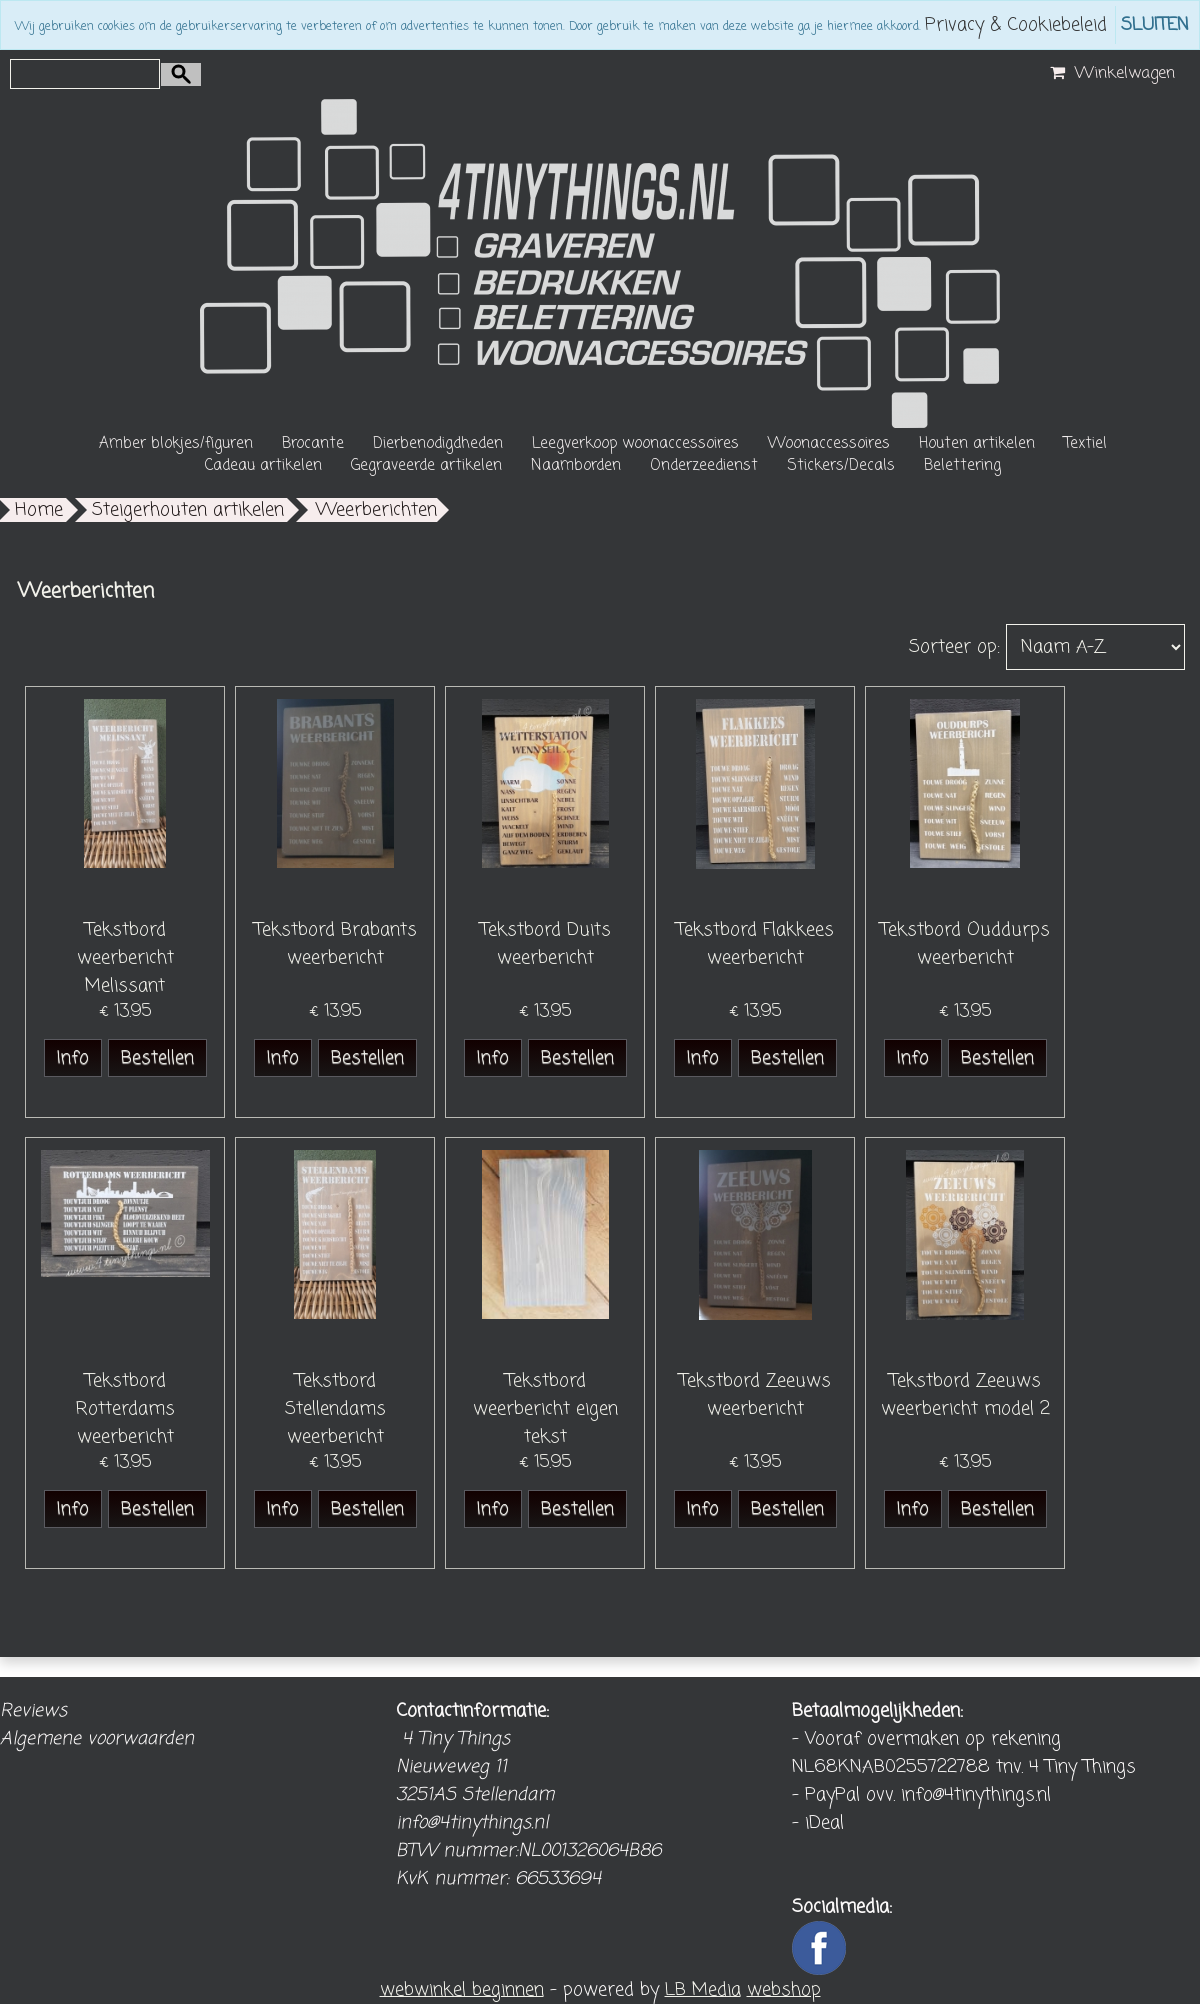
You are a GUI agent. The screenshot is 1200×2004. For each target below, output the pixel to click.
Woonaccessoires (829, 444)
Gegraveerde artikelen (426, 466)
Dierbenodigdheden (438, 444)
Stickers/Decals (841, 466)
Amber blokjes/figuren (176, 444)
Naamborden (576, 466)
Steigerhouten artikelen (188, 510)
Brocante (313, 444)
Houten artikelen (977, 444)
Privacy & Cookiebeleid (1016, 25)
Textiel (1085, 444)
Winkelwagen (1110, 74)
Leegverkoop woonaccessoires (635, 444)
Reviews (33, 1711)
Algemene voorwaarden (97, 1739)
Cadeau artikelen (263, 466)
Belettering (962, 466)
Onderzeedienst (704, 466)
